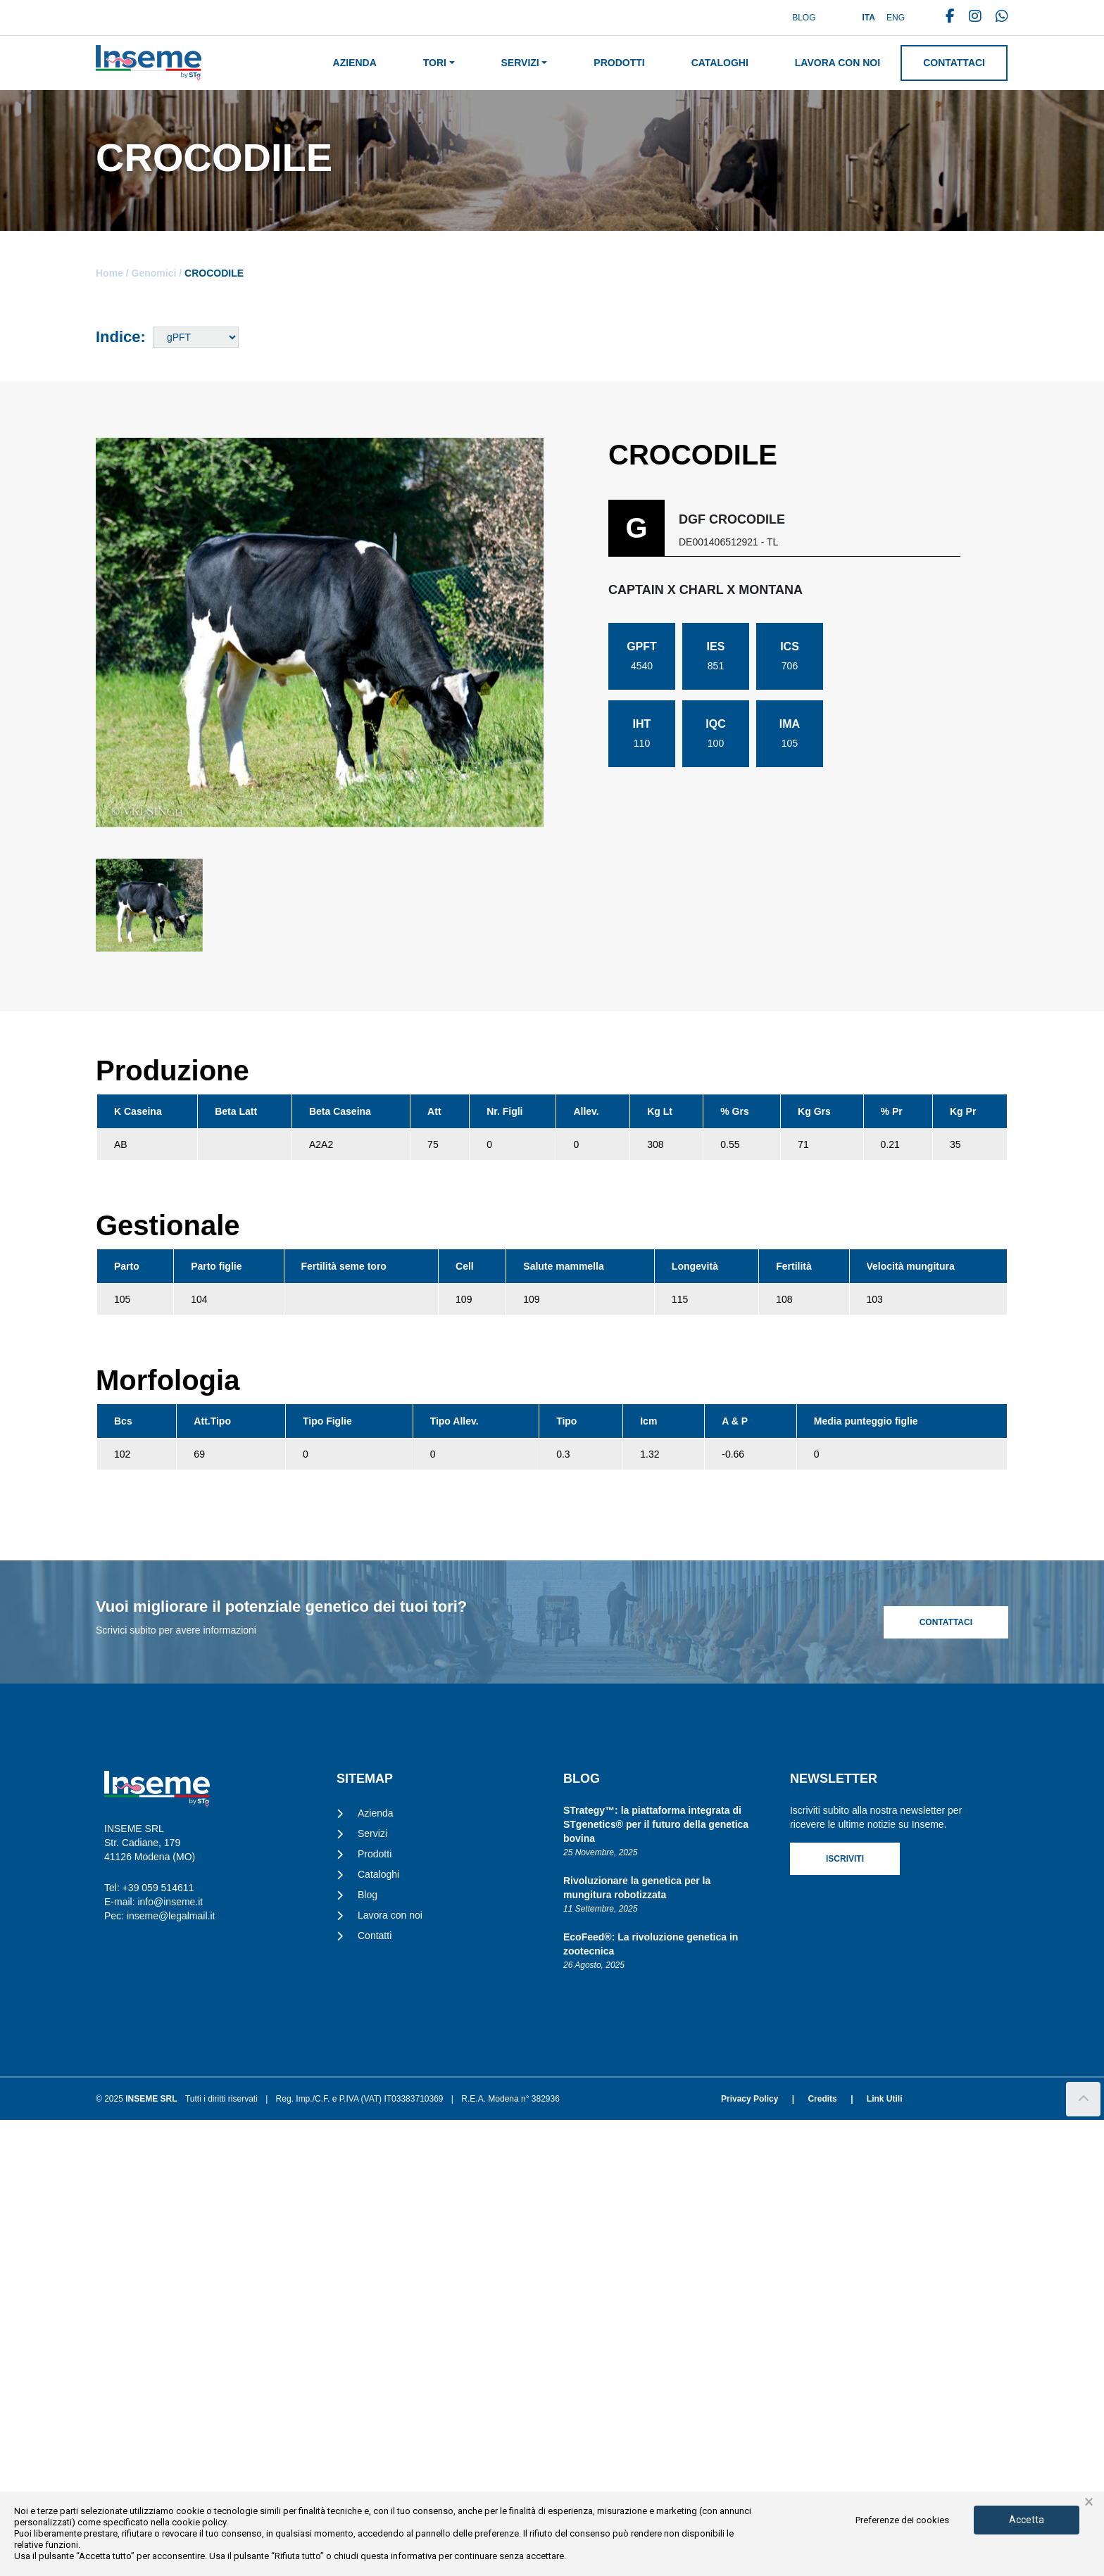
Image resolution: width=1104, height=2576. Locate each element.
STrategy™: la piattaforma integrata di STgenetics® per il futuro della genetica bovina (655, 2280)
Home (109, 273)
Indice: (121, 337)
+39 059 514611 (158, 2343)
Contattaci (954, 62)
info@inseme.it (170, 2357)
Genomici (154, 273)
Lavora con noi (837, 62)
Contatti (374, 2391)
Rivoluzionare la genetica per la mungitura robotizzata (636, 2343)
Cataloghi (719, 62)
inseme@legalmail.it (171, 2372)
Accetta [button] (1026, 2519)
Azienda (355, 62)
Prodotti (619, 62)
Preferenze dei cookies (902, 2520)
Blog (803, 18)
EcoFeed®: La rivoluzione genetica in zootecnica (650, 2400)
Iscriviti (845, 2315)
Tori (434, 62)
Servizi (520, 62)
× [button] (1088, 2502)
